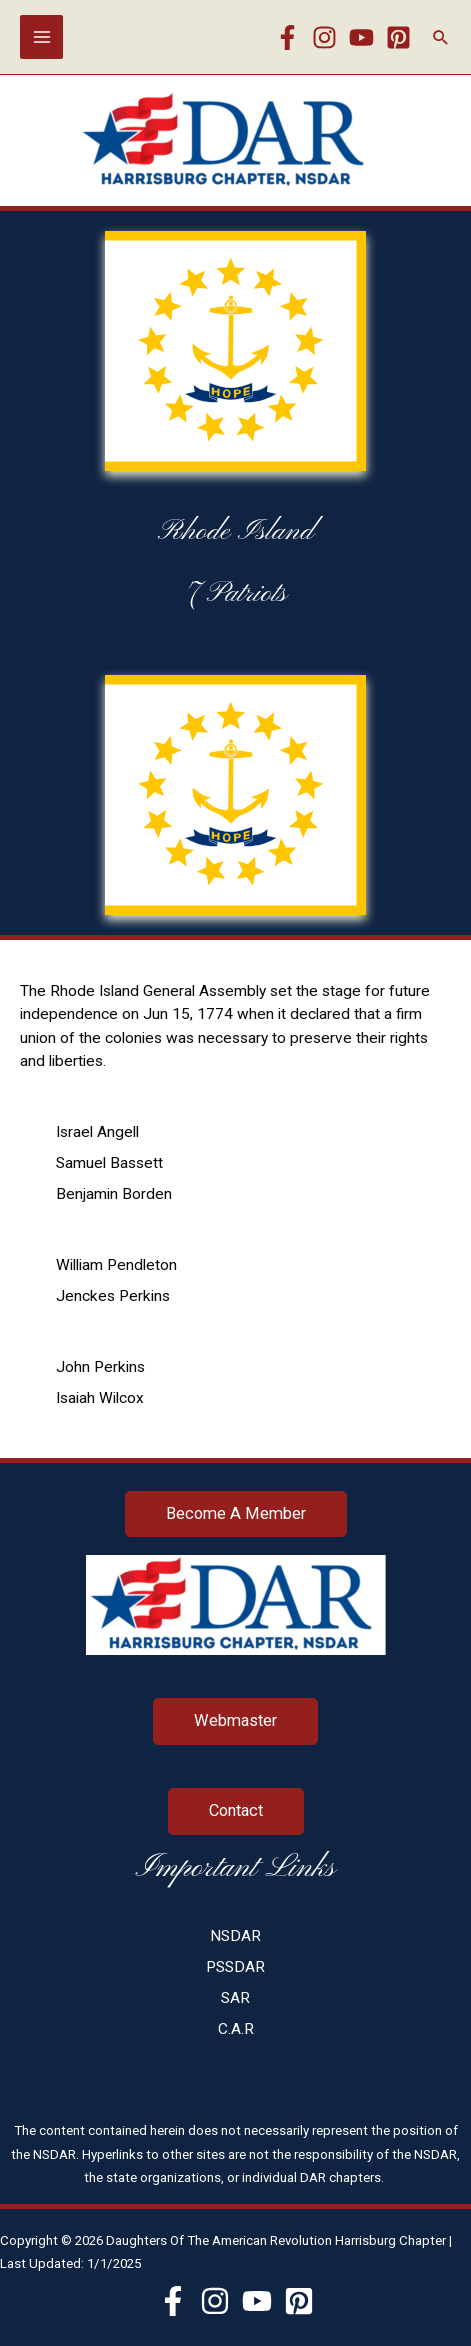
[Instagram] (324, 37)
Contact (236, 1810)
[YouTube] (361, 37)
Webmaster (235, 1720)
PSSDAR (235, 1967)
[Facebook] (287, 37)
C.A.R (236, 2029)
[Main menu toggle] (41, 36)
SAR (235, 1998)
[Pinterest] (398, 37)
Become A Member (236, 1513)
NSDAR (235, 1936)
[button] (441, 37)
